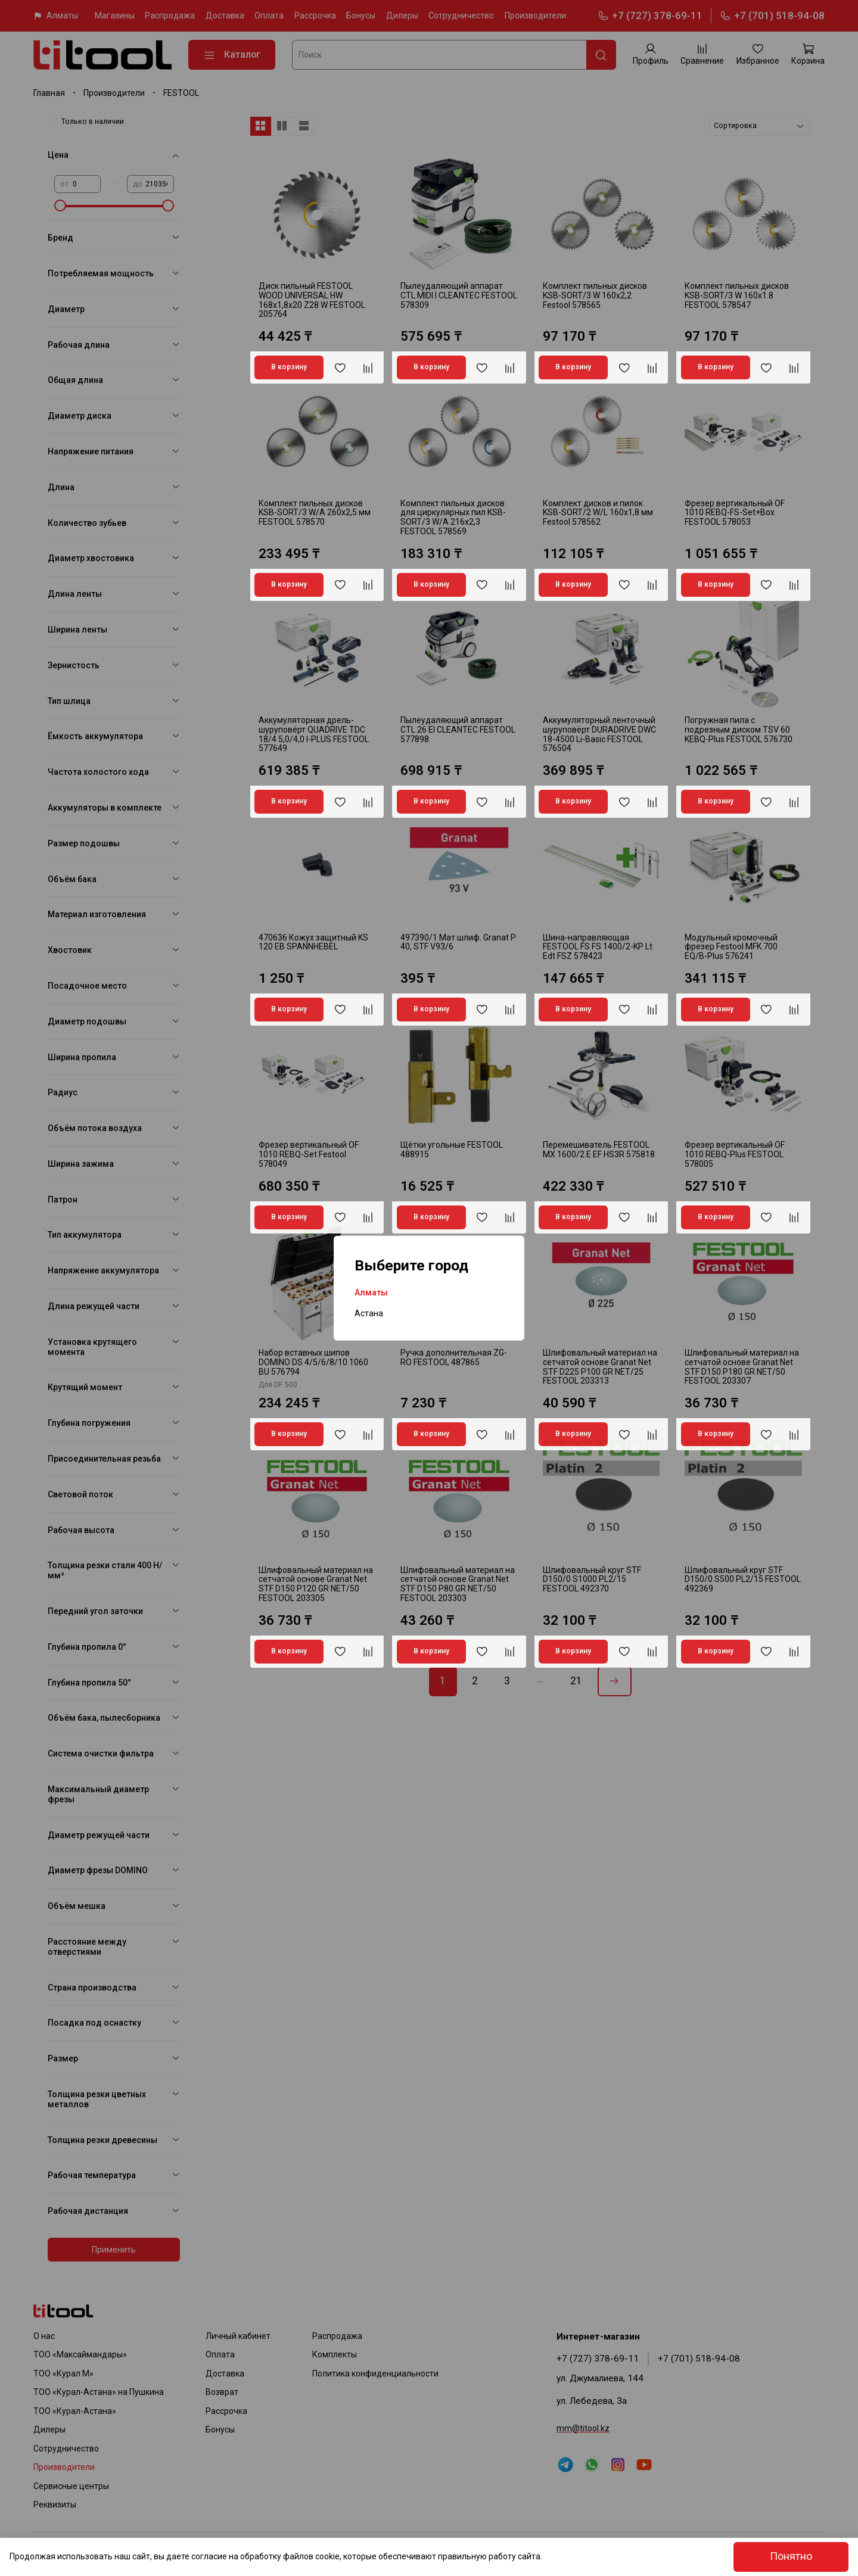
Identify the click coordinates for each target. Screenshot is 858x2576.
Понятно (791, 2556)
